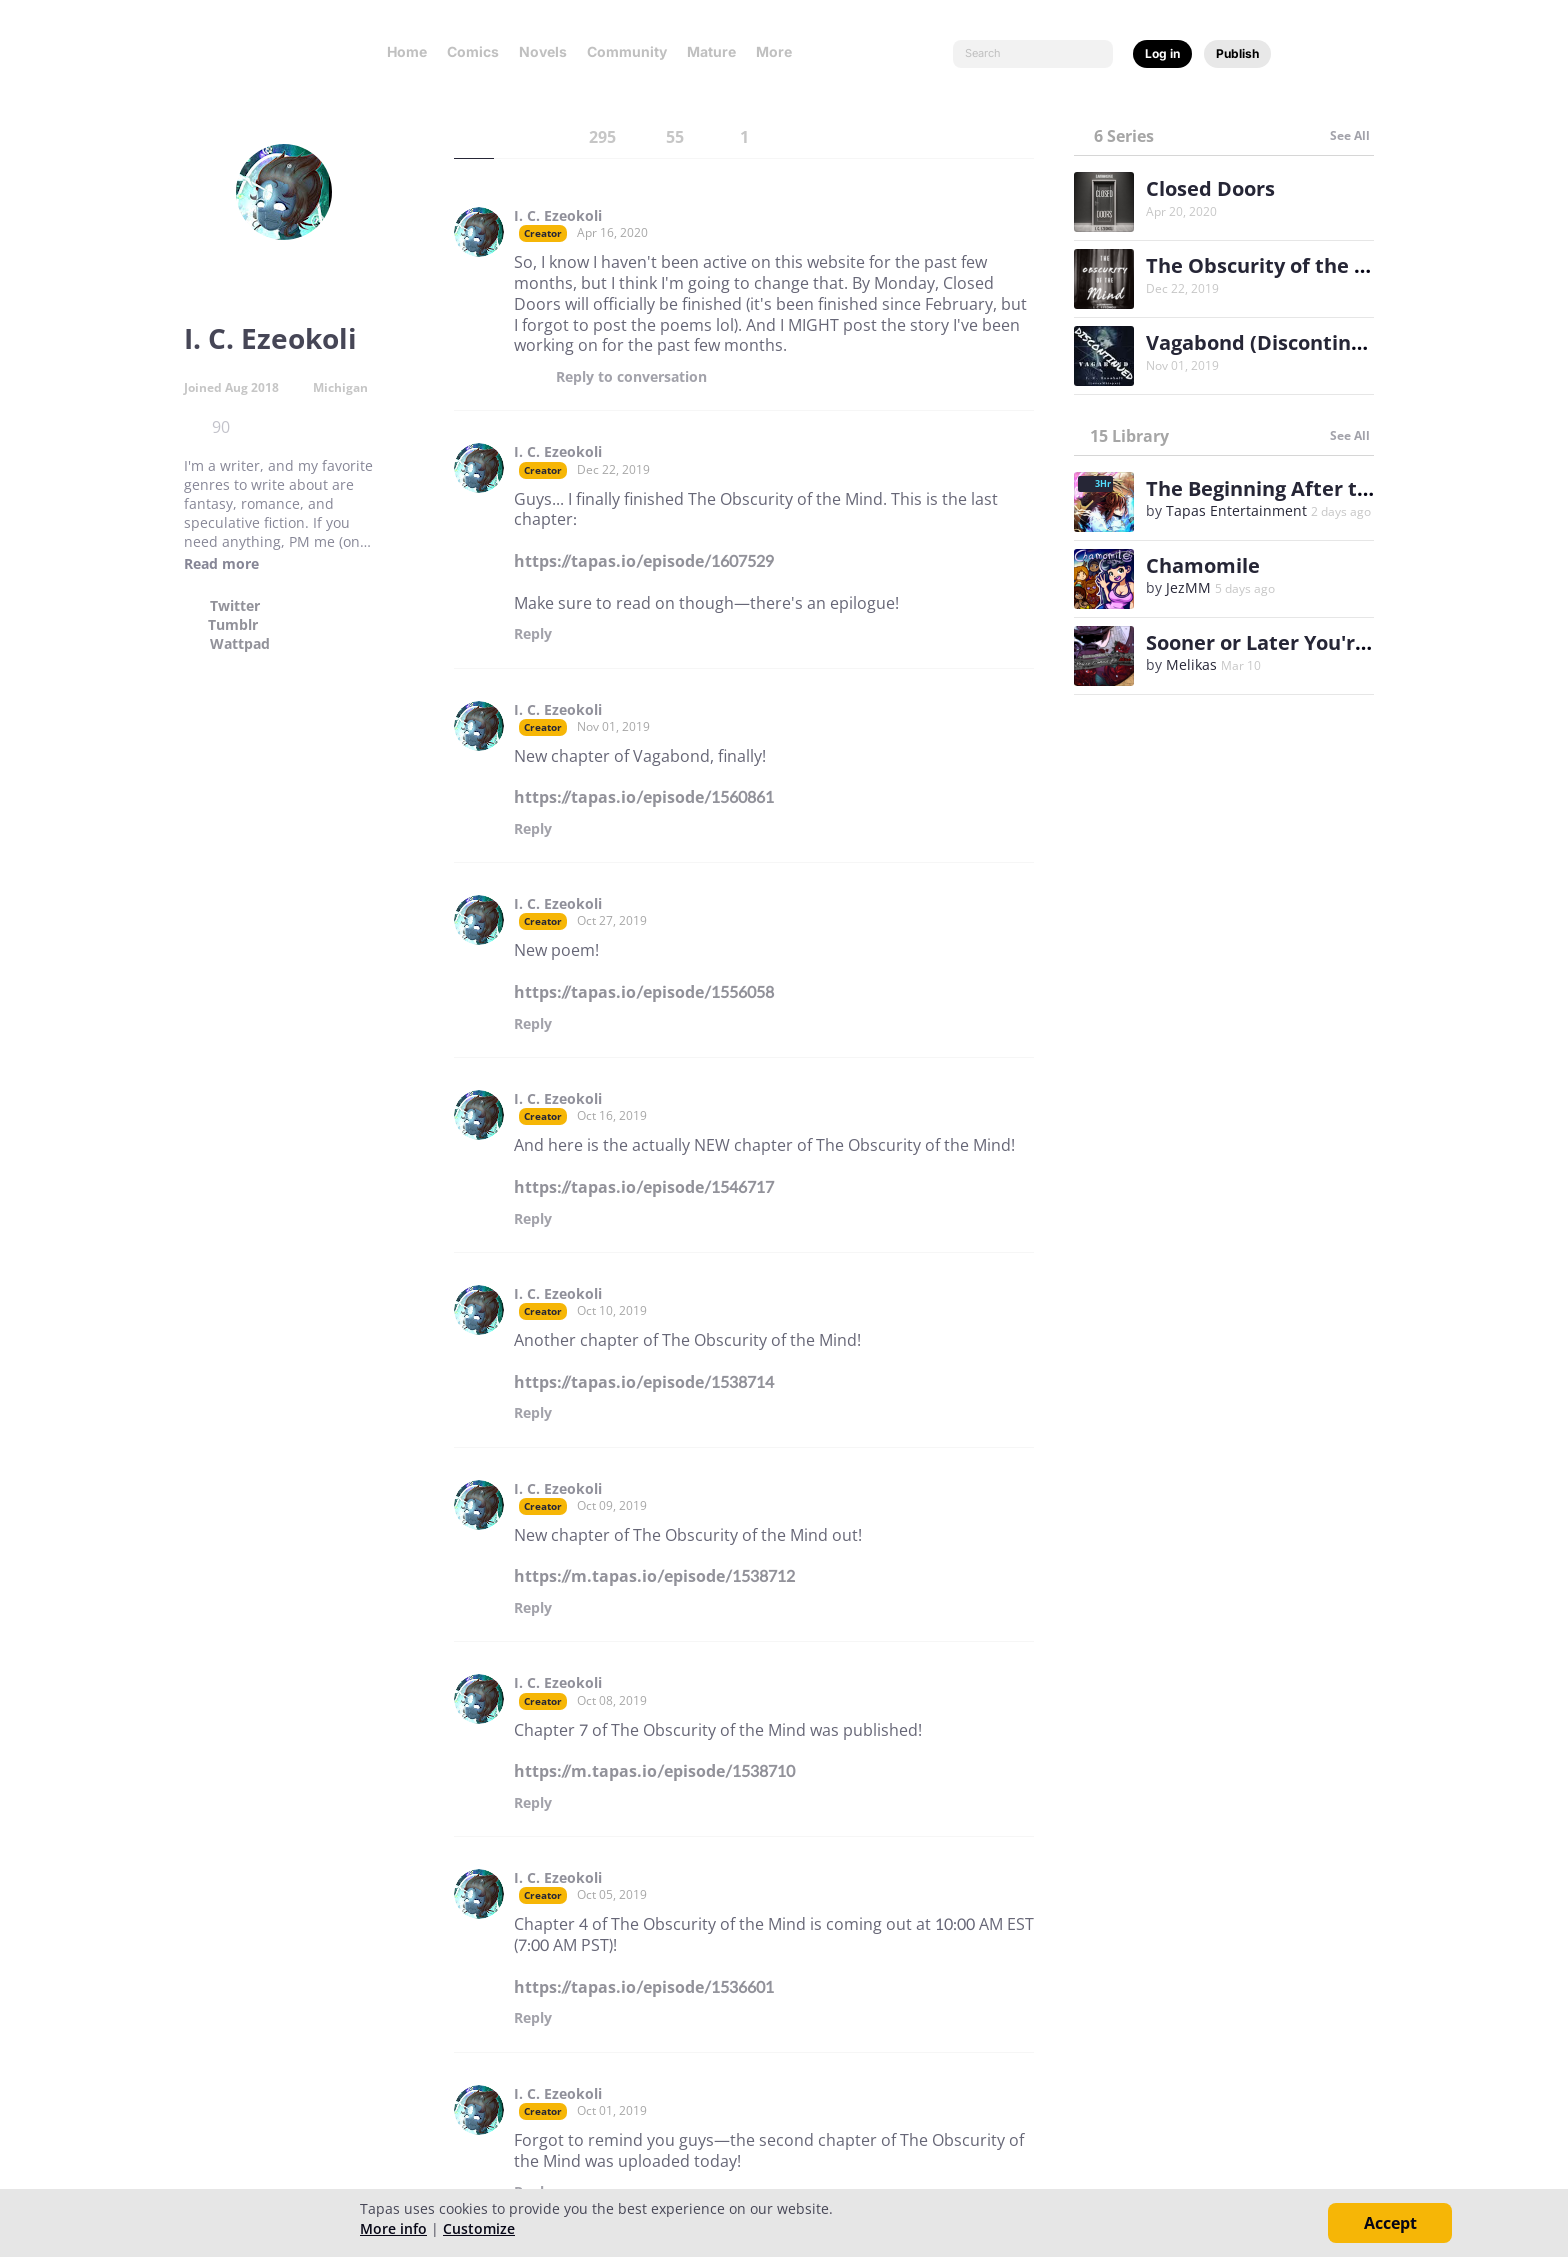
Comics (473, 51)
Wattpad (240, 644)
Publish (1237, 53)
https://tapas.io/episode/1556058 (644, 992)
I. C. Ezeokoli (558, 216)
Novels (543, 51)
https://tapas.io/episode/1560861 (644, 797)
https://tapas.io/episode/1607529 (644, 561)
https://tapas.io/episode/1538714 (644, 1382)
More (780, 51)
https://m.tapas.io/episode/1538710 (654, 1771)
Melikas (1191, 664)
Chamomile (1203, 565)
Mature (711, 51)
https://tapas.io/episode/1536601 (644, 1987)
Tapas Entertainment (1236, 510)
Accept (1390, 2223)
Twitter (235, 606)
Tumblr (233, 625)
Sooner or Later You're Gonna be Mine (1333, 642)
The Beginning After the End (1285, 488)
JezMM (1188, 587)
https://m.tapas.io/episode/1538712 (654, 1576)
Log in (1162, 53)
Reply (631, 377)
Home (407, 51)
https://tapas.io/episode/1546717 (644, 1187)
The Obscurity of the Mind (1275, 265)
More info (393, 2228)
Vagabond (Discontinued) (1271, 342)
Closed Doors (1210, 188)
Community (627, 51)
